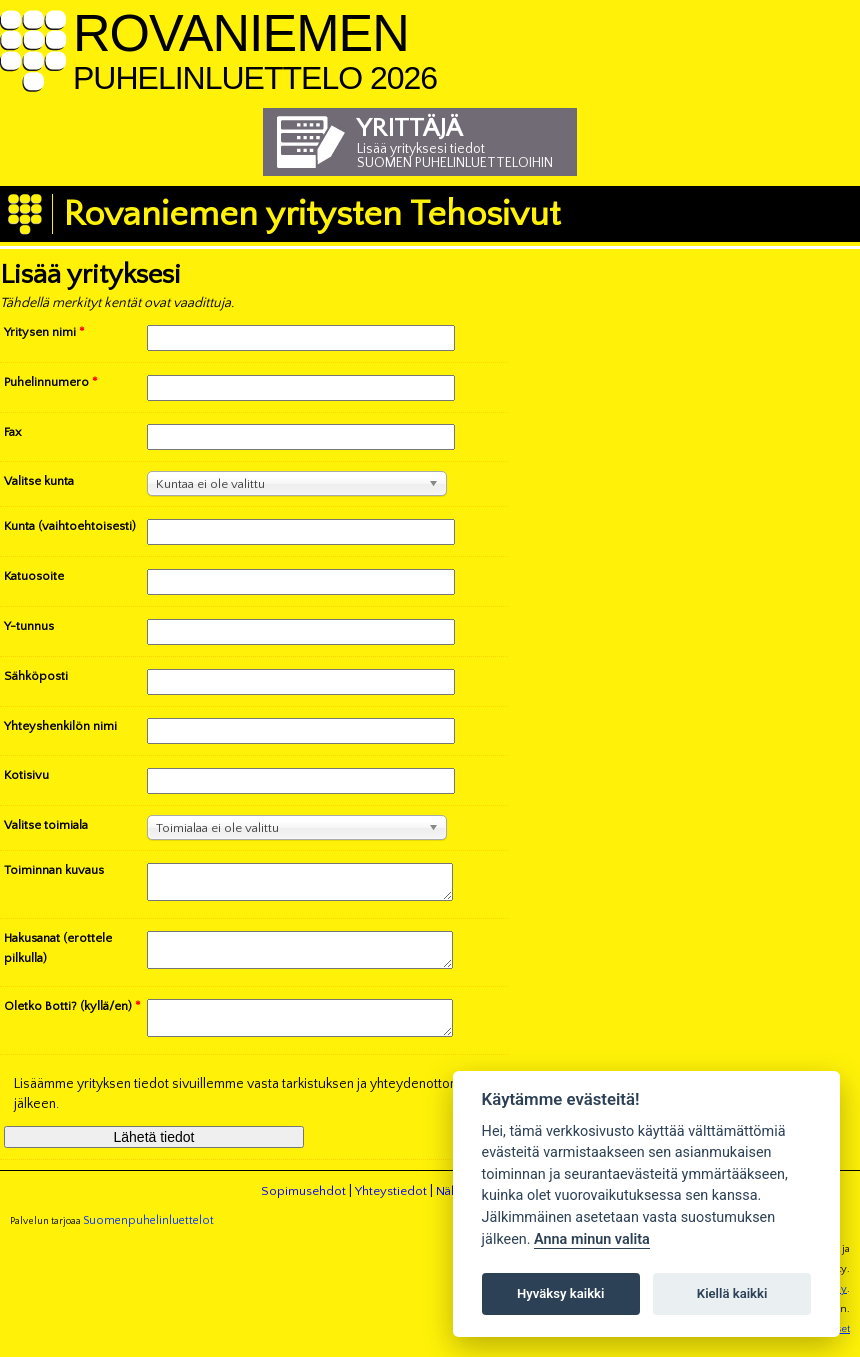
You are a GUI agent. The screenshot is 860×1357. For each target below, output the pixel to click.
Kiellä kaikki (732, 1293)
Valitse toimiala (46, 825)
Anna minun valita (592, 1239)
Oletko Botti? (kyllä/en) (72, 1018)
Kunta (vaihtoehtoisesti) (70, 526)
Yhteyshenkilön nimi (60, 726)
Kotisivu (26, 775)
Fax (13, 432)
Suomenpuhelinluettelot (148, 1238)
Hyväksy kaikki (560, 1293)
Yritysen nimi (44, 332)
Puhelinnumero (51, 382)
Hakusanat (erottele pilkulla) (58, 954)
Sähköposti (36, 676)
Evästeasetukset (811, 1347)
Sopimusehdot (303, 1209)
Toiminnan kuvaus (54, 870)
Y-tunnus (29, 626)
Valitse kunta (39, 481)
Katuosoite (34, 576)
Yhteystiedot (391, 1209)
